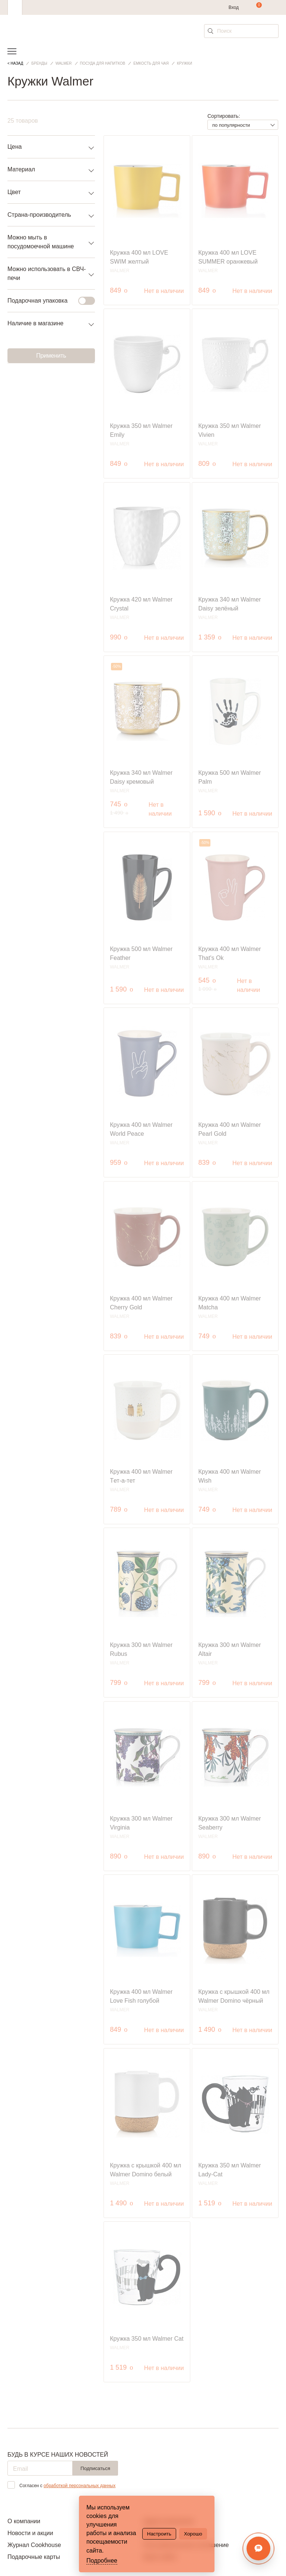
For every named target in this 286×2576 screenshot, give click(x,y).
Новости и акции (30, 2533)
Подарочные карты (33, 2557)
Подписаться (95, 2468)
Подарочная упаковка (46, 301)
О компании (23, 2521)
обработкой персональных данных (79, 2485)
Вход (234, 7)
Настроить (159, 2534)
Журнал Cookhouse (34, 2545)
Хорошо (193, 2534)
